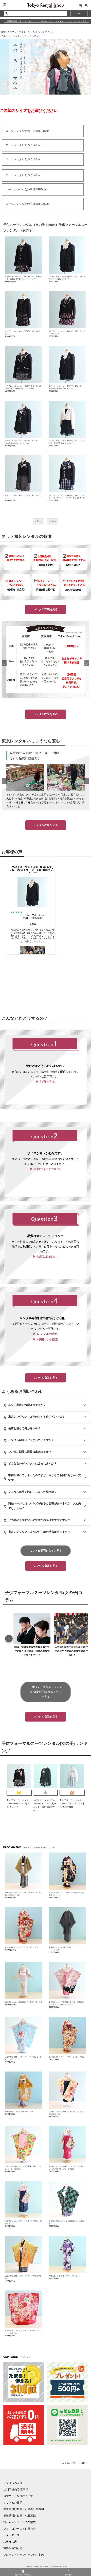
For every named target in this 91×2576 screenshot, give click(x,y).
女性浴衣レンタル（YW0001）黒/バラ (63, 2276)
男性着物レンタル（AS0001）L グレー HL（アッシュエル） (66, 1948)
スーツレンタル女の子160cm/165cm (27, 203)
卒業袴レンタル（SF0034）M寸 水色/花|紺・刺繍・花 (23, 2222)
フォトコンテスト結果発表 (19, 2528)
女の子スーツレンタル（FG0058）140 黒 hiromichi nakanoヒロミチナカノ (22, 442)
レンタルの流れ (12, 2483)
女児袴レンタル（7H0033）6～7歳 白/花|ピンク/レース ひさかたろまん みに (66, 2003)
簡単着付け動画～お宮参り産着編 (23, 2509)
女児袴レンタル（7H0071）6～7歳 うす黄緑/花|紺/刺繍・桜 (66, 2113)
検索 (79, 13)
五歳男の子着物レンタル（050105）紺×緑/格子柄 (66, 2222)
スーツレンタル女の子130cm (23, 159)
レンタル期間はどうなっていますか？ (31, 1440)
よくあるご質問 (12, 2502)
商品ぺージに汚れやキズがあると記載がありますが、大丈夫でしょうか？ (44, 1506)
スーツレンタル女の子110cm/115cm (27, 130)
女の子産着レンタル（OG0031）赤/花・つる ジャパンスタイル (23, 2332)
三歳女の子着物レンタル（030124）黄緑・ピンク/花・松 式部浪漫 (23, 2167)
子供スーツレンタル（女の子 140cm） (21, 36)
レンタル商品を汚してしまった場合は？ (32, 1491)
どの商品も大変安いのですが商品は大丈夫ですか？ (39, 1520)
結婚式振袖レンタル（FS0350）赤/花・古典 (21, 1947)
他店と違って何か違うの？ (24, 1428)
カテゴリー (29, 21)
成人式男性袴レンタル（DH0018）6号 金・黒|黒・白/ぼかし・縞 (23, 1894)
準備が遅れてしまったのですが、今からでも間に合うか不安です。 (44, 1478)
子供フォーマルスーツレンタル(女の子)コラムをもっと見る (45, 1692)
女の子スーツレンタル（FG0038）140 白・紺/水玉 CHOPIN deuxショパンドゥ (67, 442)
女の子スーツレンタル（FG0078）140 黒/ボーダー (23, 332)
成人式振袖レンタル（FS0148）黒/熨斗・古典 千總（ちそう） (67, 1894)
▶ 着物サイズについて (45, 1169)
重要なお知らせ (12, 2548)
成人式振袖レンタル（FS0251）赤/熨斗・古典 (66, 2057)
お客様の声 (10, 2541)
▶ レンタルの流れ (45, 1333)
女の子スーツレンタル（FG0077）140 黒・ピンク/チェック (67, 332)
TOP (3, 32)
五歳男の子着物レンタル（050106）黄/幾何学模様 (23, 2277)
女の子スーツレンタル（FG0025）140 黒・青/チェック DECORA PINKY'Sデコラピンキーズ (67, 496)
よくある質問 (81, 21)
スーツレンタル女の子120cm (23, 145)
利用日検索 (12, 21)
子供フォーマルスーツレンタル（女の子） (29, 32)
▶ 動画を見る (45, 1082)
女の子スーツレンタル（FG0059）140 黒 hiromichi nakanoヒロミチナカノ (66, 387)
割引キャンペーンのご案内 (19, 2522)
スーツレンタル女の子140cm (23, 175)
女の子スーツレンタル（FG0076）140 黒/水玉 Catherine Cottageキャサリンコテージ (23, 387)
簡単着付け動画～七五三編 (19, 2515)
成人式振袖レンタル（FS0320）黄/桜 (19, 2111)
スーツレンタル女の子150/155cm (26, 189)
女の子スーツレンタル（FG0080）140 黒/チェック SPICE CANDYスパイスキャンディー (23, 278)
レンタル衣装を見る (45, 609)
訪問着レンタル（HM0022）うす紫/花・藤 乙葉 (23, 2002)
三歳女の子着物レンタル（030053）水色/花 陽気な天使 (23, 2058)
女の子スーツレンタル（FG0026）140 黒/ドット (23, 496)
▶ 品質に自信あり (45, 1256)
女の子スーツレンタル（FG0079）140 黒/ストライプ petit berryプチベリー (67, 278)
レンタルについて (64, 21)
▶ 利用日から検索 (45, 1339)
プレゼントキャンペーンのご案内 (23, 2554)
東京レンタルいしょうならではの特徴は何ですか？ (39, 1531)
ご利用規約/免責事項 (15, 2489)
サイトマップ (11, 2535)
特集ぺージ (46, 21)
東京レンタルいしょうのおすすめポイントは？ (36, 1416)
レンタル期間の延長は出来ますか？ (29, 1451)
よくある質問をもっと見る (45, 1550)
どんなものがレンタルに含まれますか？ (32, 1463)
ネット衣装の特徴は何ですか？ (27, 1404)
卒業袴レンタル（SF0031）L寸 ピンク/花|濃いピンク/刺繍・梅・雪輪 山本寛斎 (67, 2167)
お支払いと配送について (18, 2496)
